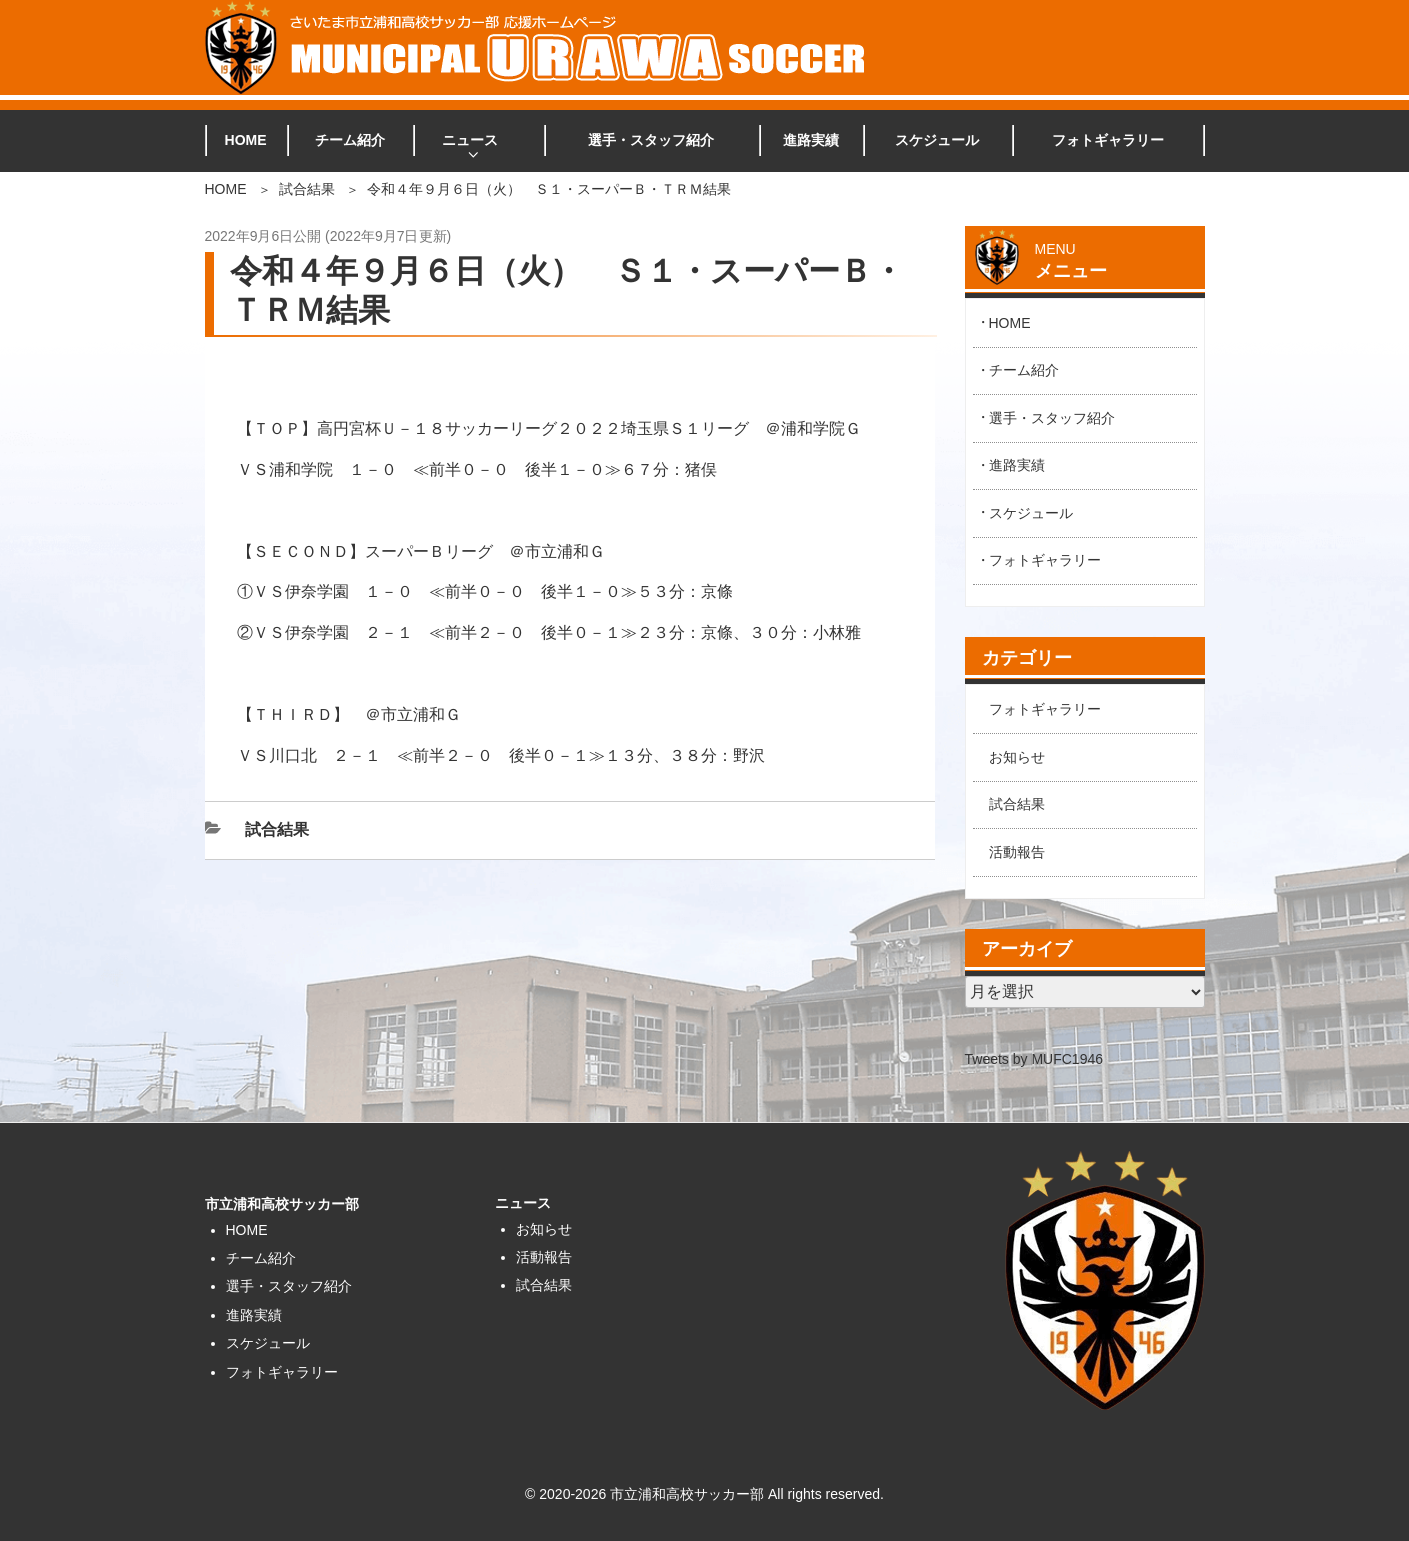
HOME (246, 140)
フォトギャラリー (1108, 140)
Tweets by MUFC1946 (1034, 1059)
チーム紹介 (350, 140)
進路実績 (811, 140)
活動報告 (1017, 852)
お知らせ (1017, 757)
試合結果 (307, 189)
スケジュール (937, 140)
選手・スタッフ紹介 (651, 140)
